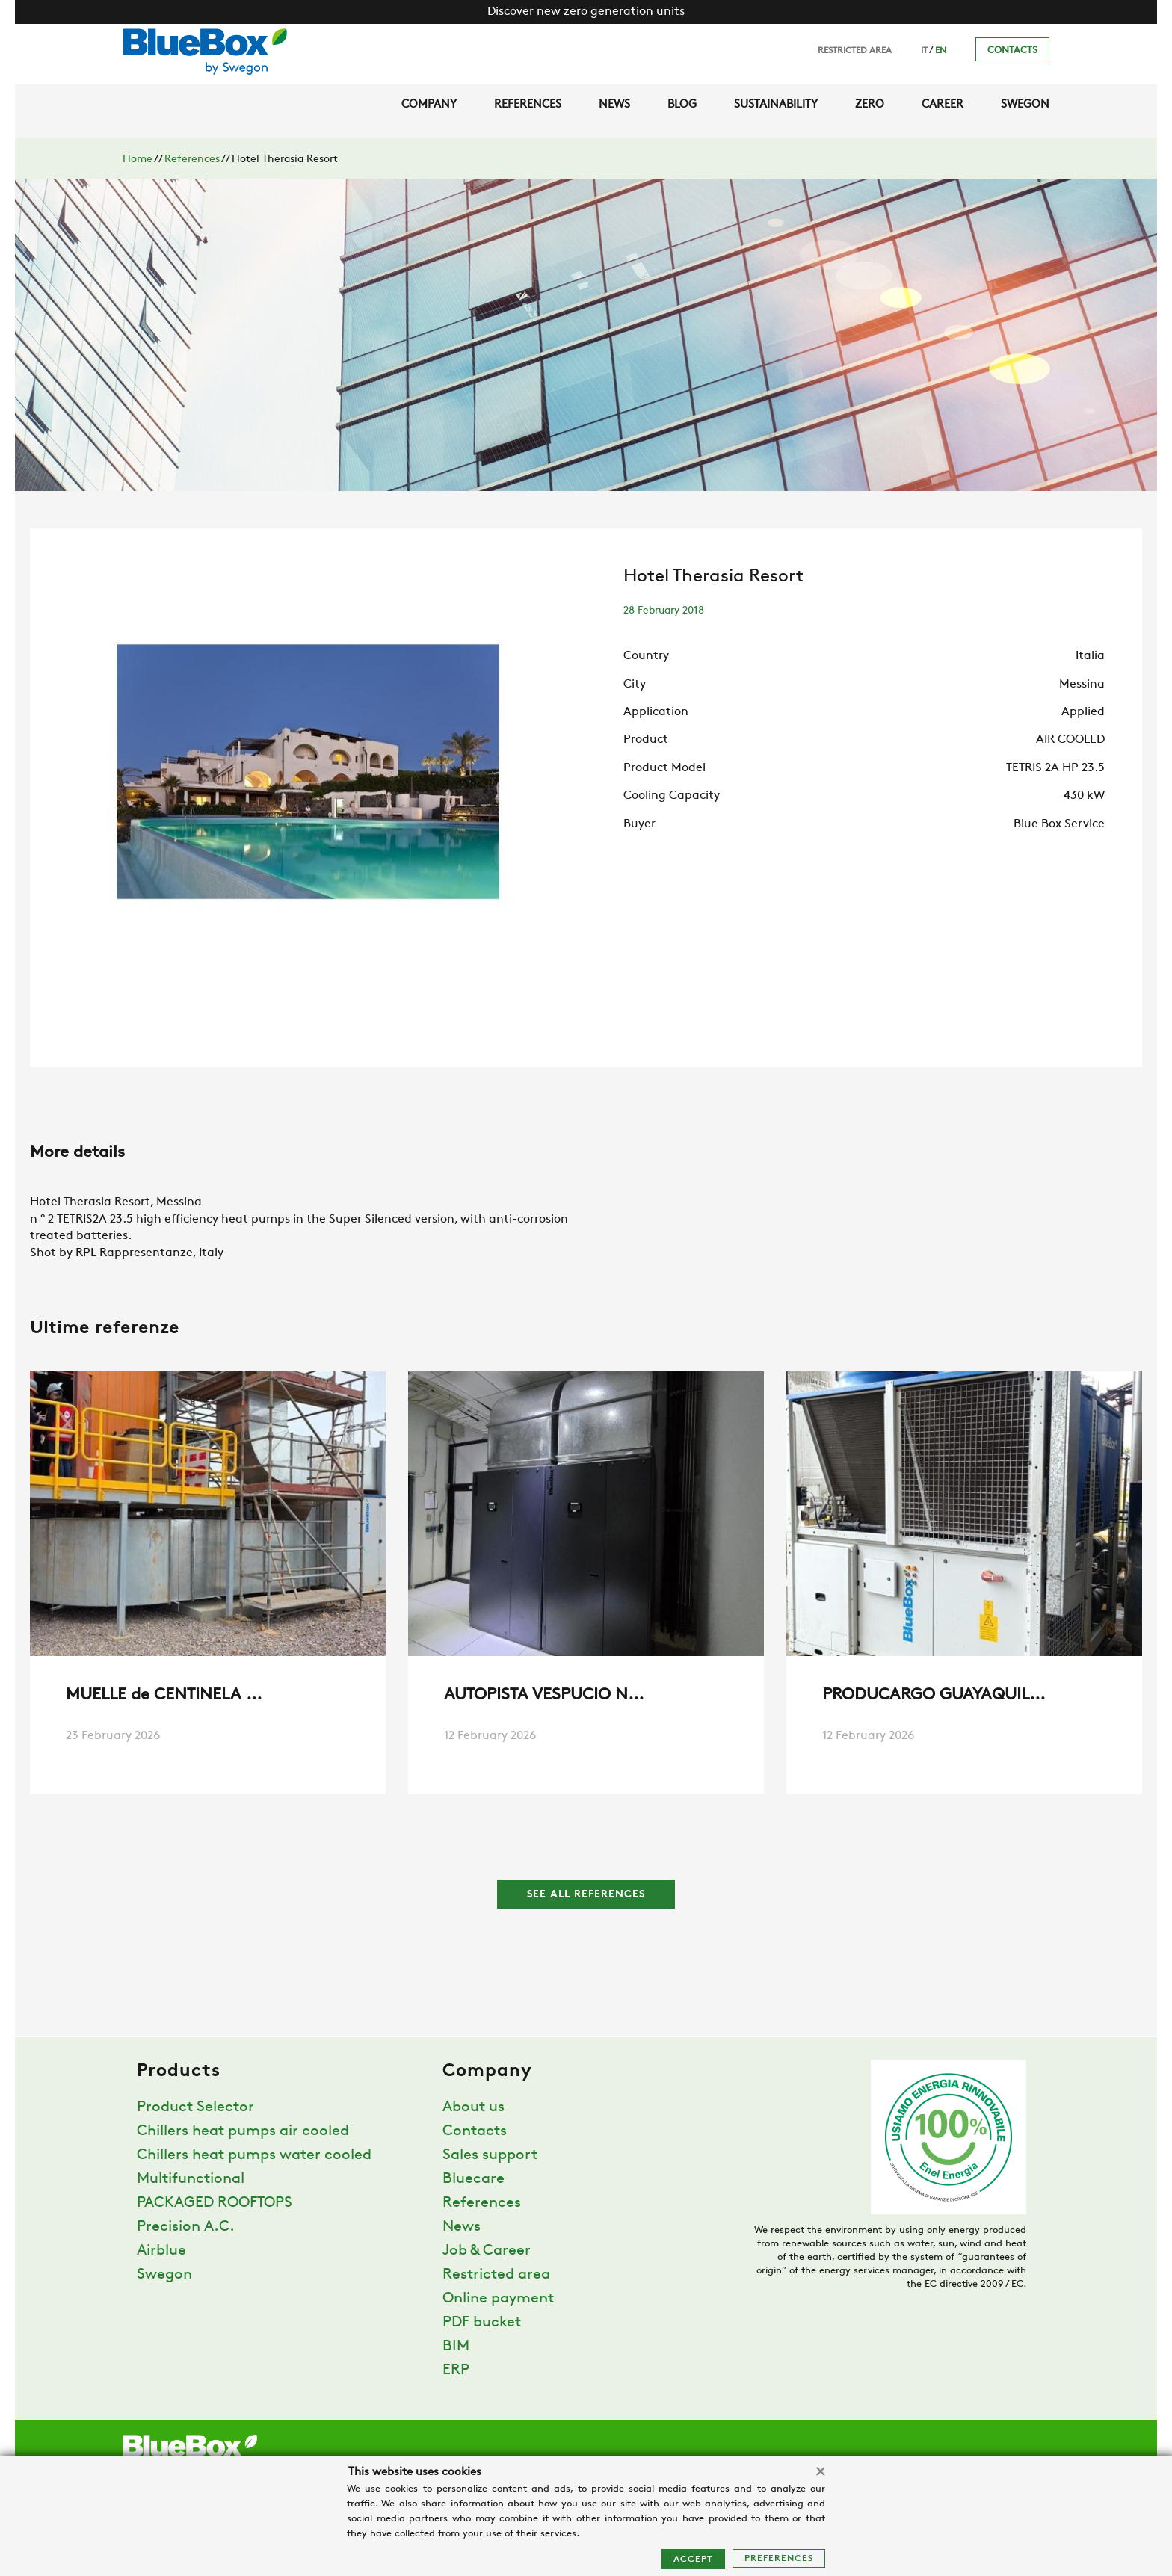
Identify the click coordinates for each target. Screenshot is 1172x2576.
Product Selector (195, 2107)
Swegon (1025, 105)
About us (473, 2107)
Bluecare (473, 2179)
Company (429, 105)
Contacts (1012, 50)
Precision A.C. (186, 2227)
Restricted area (855, 50)
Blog (682, 105)
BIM (455, 2346)
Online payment (498, 2298)
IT (924, 50)
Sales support (489, 2155)
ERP (455, 2370)
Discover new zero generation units (586, 12)
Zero (869, 105)
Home (137, 159)
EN (940, 50)
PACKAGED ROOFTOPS (214, 2203)
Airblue (161, 2250)
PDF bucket (481, 2322)
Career (942, 105)
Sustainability (776, 105)
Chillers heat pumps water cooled (254, 2155)
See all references (586, 1894)
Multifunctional (190, 2179)
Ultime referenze (104, 1329)
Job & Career (486, 2250)
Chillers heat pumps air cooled (243, 2131)
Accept (693, 2559)
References (527, 105)
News (614, 105)
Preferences (778, 2558)
